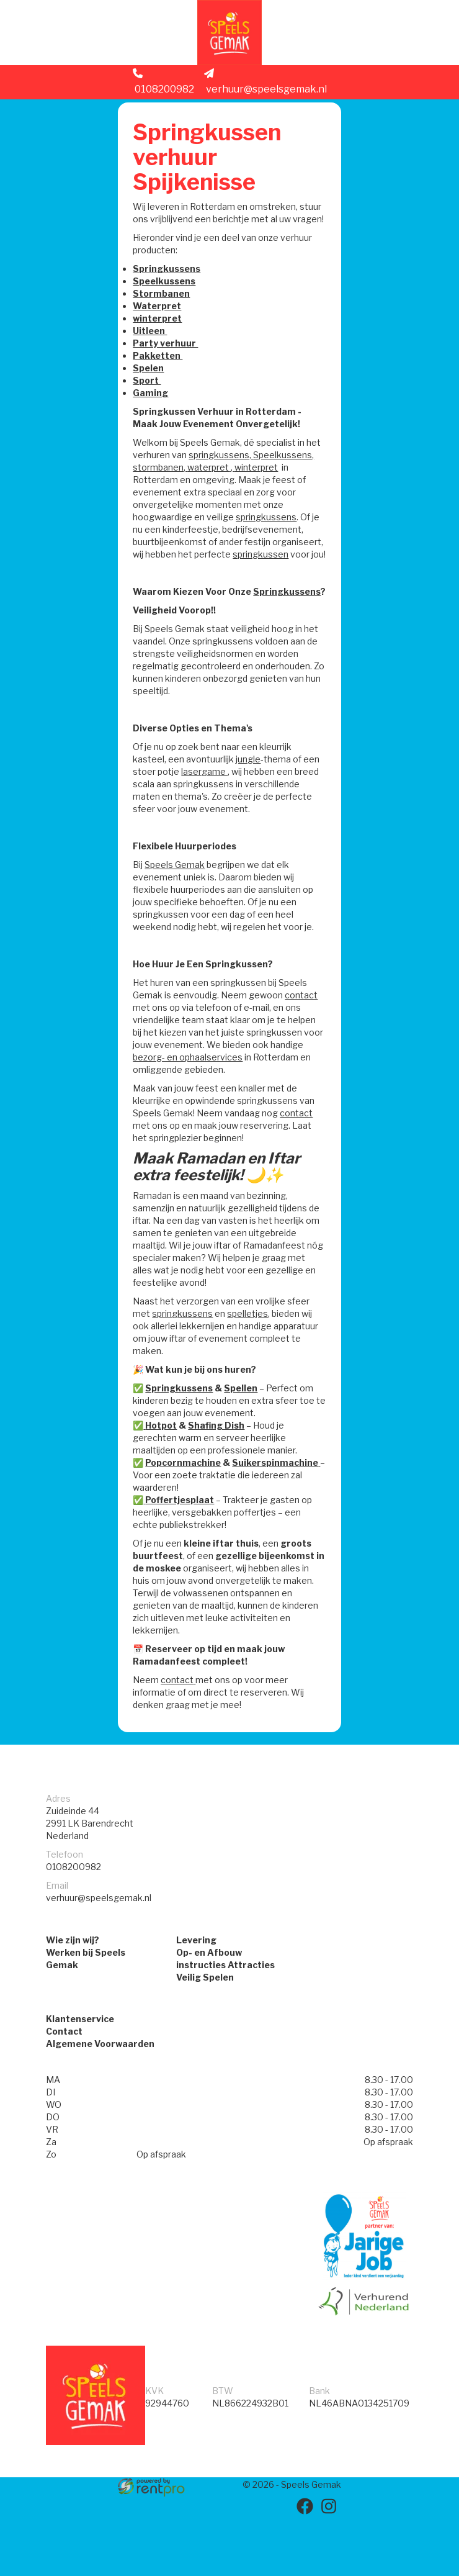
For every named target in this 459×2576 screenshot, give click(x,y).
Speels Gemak (179, 907)
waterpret (275, 484)
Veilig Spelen (205, 2039)
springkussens (168, 546)
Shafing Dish (221, 1480)
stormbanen (225, 484)
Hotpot (166, 1480)
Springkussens (171, 286)
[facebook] (307, 2568)
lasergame (227, 813)
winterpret (162, 335)
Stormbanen (166, 310)
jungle (253, 801)
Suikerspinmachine (280, 1517)
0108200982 (163, 91)
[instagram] (330, 2568)
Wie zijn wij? (72, 2002)
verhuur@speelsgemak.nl (265, 91)
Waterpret (162, 323)
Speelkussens (169, 298)
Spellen (245, 1442)
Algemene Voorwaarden (100, 2109)
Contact (64, 2096)
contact (154, 1049)
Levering (196, 2002)
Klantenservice (80, 2084)
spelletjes (252, 1368)
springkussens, (241, 472)
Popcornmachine (188, 1517)
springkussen (204, 584)
